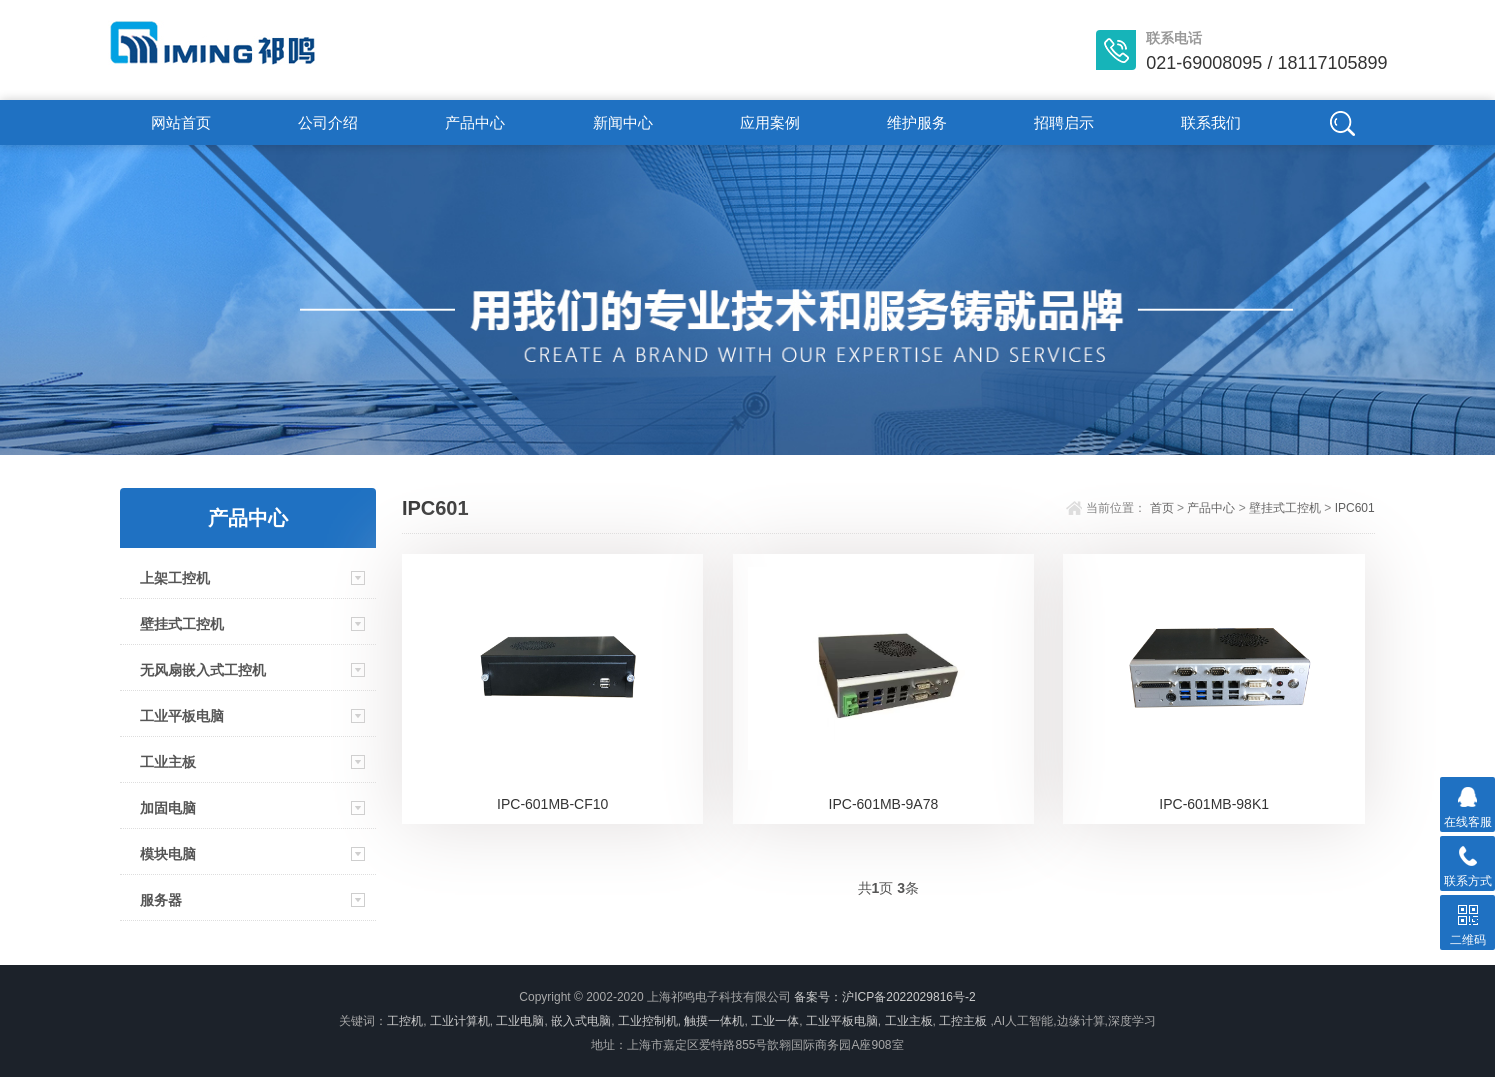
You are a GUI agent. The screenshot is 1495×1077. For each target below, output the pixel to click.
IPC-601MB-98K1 (1214, 804)
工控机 (405, 1021)
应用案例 (770, 122)
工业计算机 (460, 1021)
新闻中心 (623, 122)
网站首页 (181, 122)
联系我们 (1211, 122)
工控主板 (963, 1021)
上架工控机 (175, 578)
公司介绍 (328, 122)
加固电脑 (168, 808)
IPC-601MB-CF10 (552, 804)
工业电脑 (520, 1021)
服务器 (161, 900)
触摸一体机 (714, 1021)
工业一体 (775, 1021)
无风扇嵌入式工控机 (203, 670)
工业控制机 (648, 1021)
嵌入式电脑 (581, 1021)
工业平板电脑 (182, 716)
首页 (1162, 508)
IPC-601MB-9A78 (884, 804)
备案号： (818, 997)
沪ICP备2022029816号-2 (908, 997)
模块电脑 (168, 854)
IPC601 (1355, 508)
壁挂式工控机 (182, 624)
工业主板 (168, 762)
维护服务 (917, 122)
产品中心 (475, 122)
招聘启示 (1064, 122)
